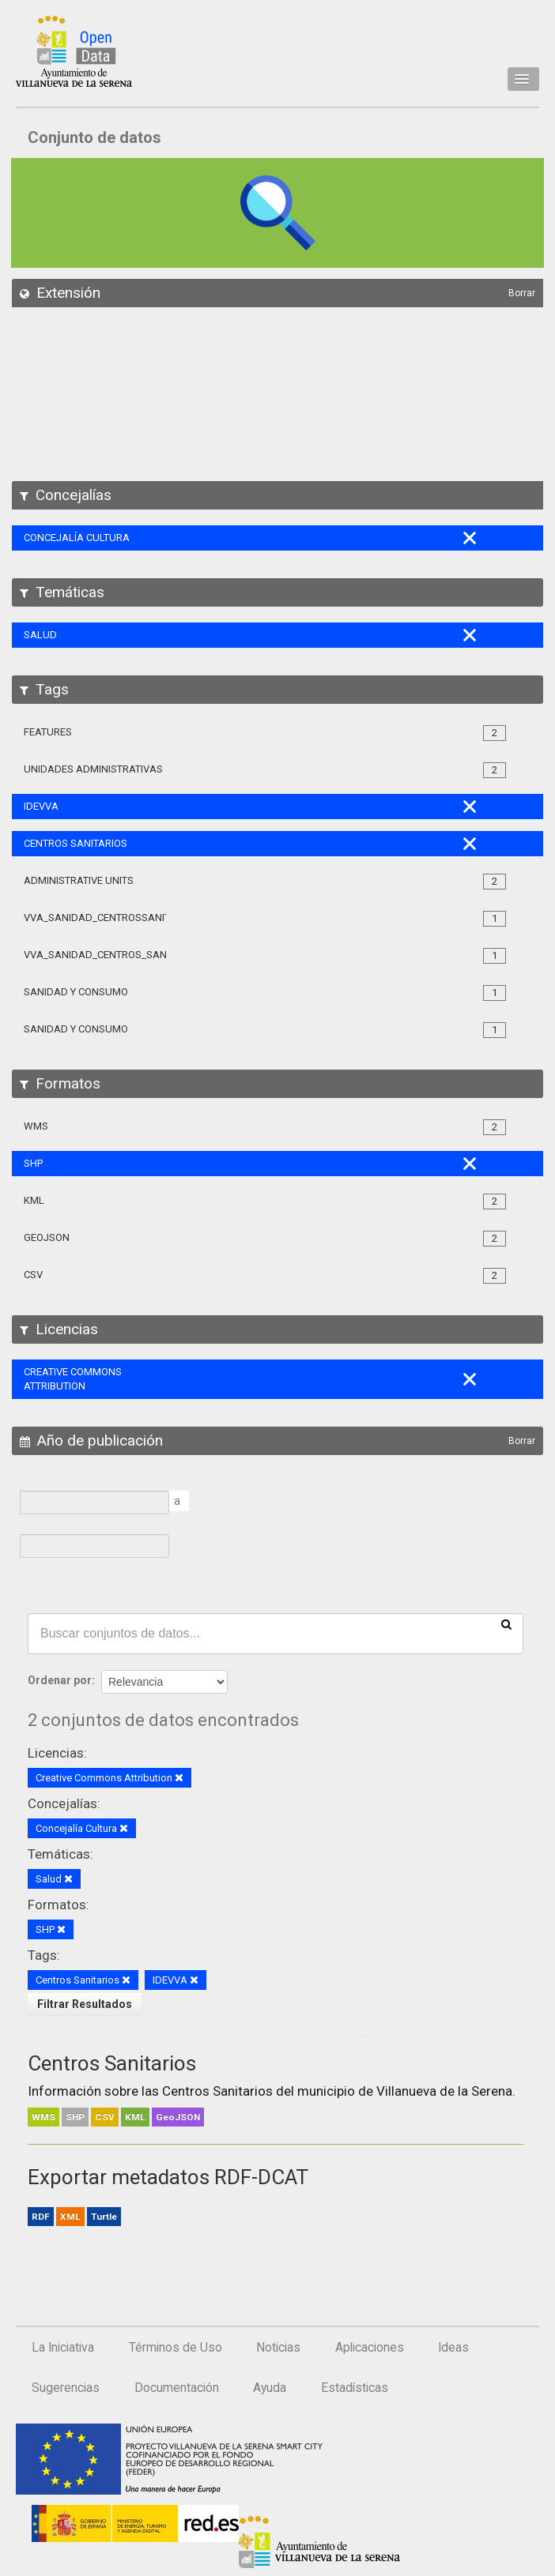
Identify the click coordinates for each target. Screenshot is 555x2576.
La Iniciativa (63, 2348)
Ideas (453, 2348)
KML (135, 2117)
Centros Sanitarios (112, 2063)
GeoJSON (178, 2117)
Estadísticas (354, 2388)
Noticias (278, 2348)
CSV (105, 2117)
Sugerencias (66, 2388)
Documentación (176, 2388)
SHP (75, 2117)
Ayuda (269, 2388)
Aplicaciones (369, 2348)
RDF (41, 2216)
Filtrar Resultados (84, 2004)
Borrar (521, 293)
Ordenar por (60, 1680)
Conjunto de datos (94, 137)
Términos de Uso (175, 2348)
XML (70, 2216)
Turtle (104, 2216)
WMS (43, 2117)
